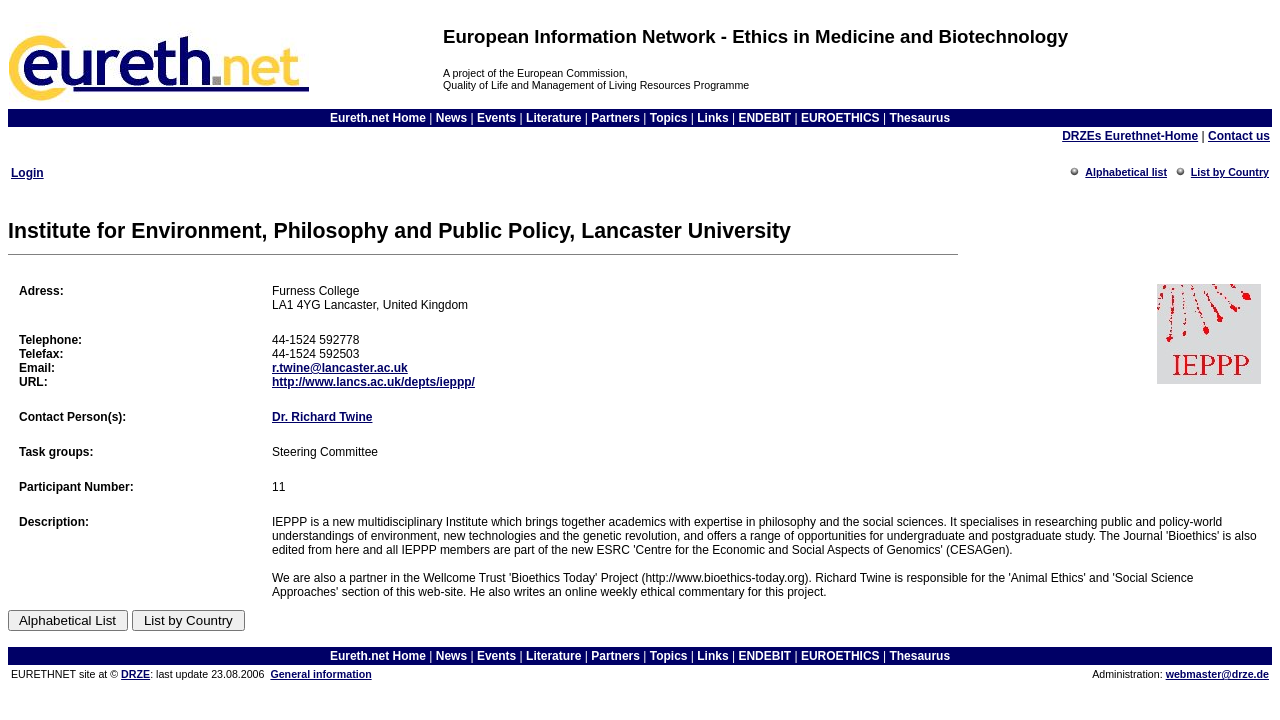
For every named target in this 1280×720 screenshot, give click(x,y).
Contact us (1239, 136)
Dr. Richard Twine (322, 417)
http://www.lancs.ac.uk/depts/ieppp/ (373, 382)
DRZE (135, 674)
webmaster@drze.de (1217, 674)
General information (320, 674)
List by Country (1230, 172)
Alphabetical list (1126, 172)
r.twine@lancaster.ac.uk (340, 368)
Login (27, 173)
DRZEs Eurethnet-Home (1130, 136)
